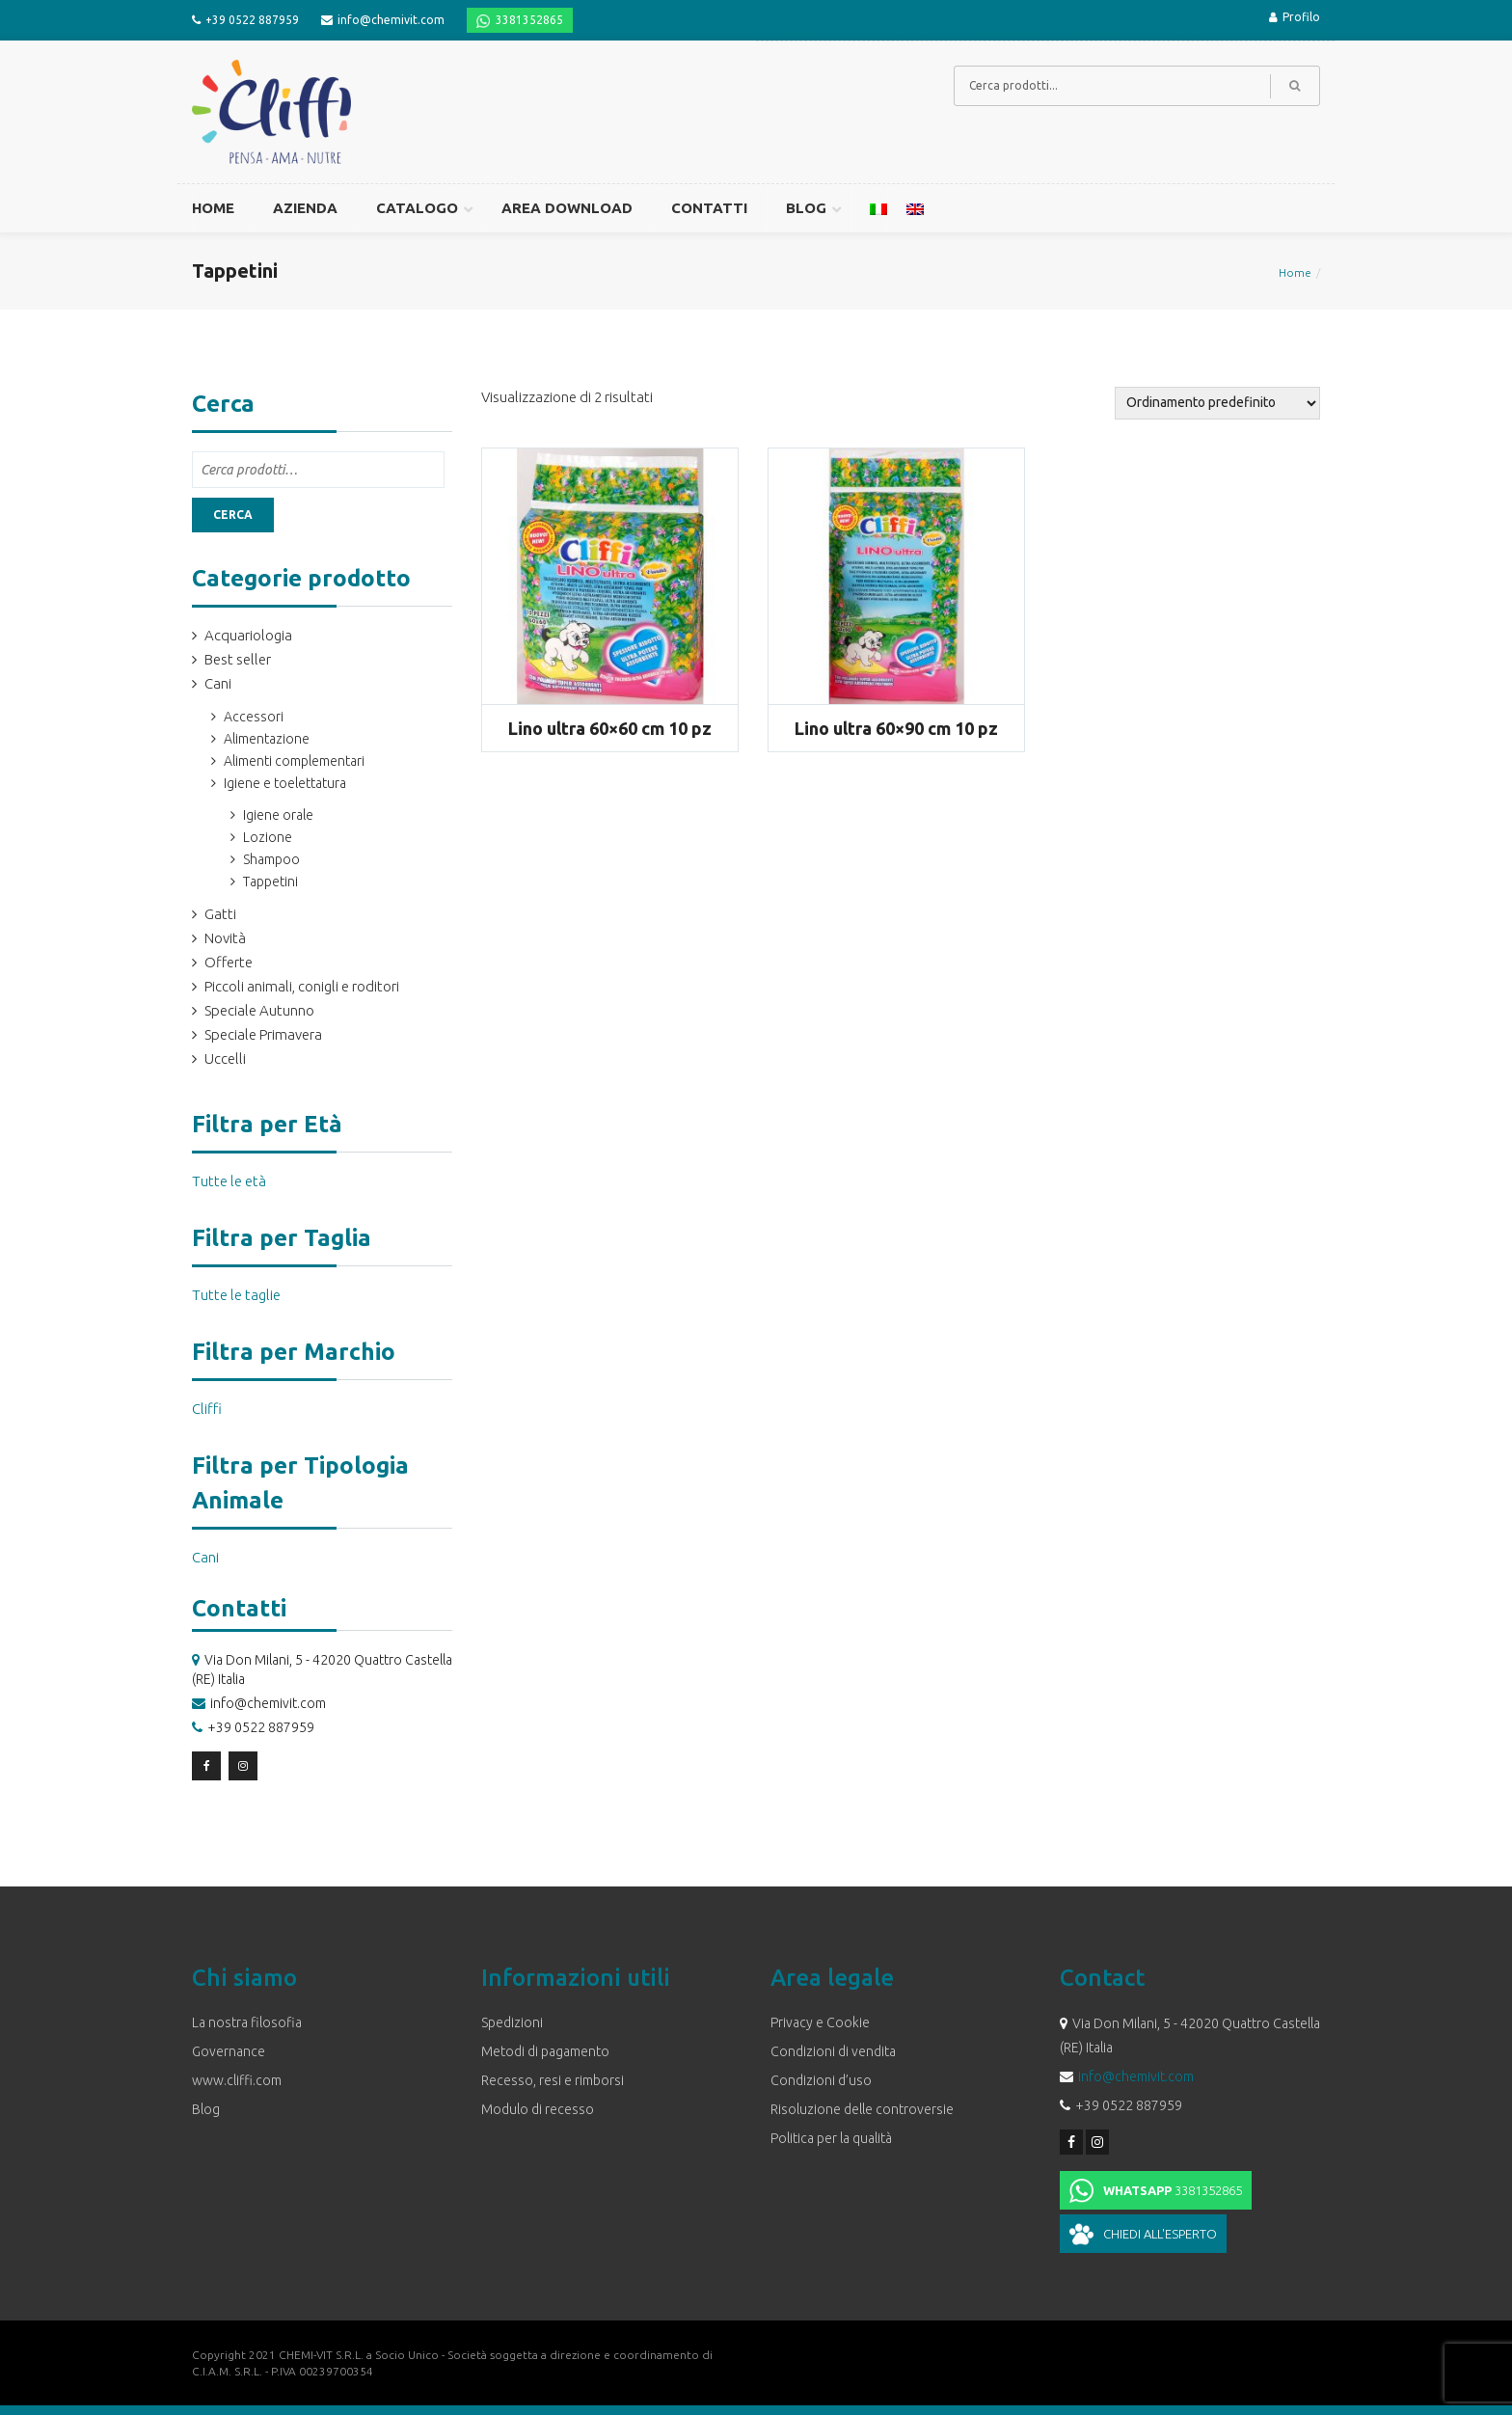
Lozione (267, 837)
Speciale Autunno (259, 1010)
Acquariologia (248, 635)
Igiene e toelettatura (285, 783)
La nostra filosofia (247, 2022)
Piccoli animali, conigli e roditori (301, 986)
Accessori (254, 716)
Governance (228, 2051)
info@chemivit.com (391, 20)
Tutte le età (229, 1181)
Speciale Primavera (263, 1034)
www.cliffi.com (237, 2080)
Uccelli (225, 1058)
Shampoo (271, 859)
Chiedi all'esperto (1160, 2233)
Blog (206, 2109)
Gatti (220, 914)
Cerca (233, 514)
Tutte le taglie (236, 1295)
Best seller (237, 659)
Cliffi (207, 1408)
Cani (217, 683)
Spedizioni (512, 2022)
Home (1295, 272)
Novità (225, 938)
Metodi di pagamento (545, 2051)
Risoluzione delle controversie (862, 2109)
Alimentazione (267, 738)
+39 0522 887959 (252, 20)
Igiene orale (278, 815)
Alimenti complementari (294, 761)
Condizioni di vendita (833, 2051)
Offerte (228, 962)
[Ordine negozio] (1217, 403)
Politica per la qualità (831, 2138)
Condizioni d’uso (821, 2080)
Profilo (1294, 17)
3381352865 (529, 20)
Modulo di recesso (537, 2109)
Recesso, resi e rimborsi (552, 2080)
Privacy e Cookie (820, 2022)
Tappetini (270, 881)
